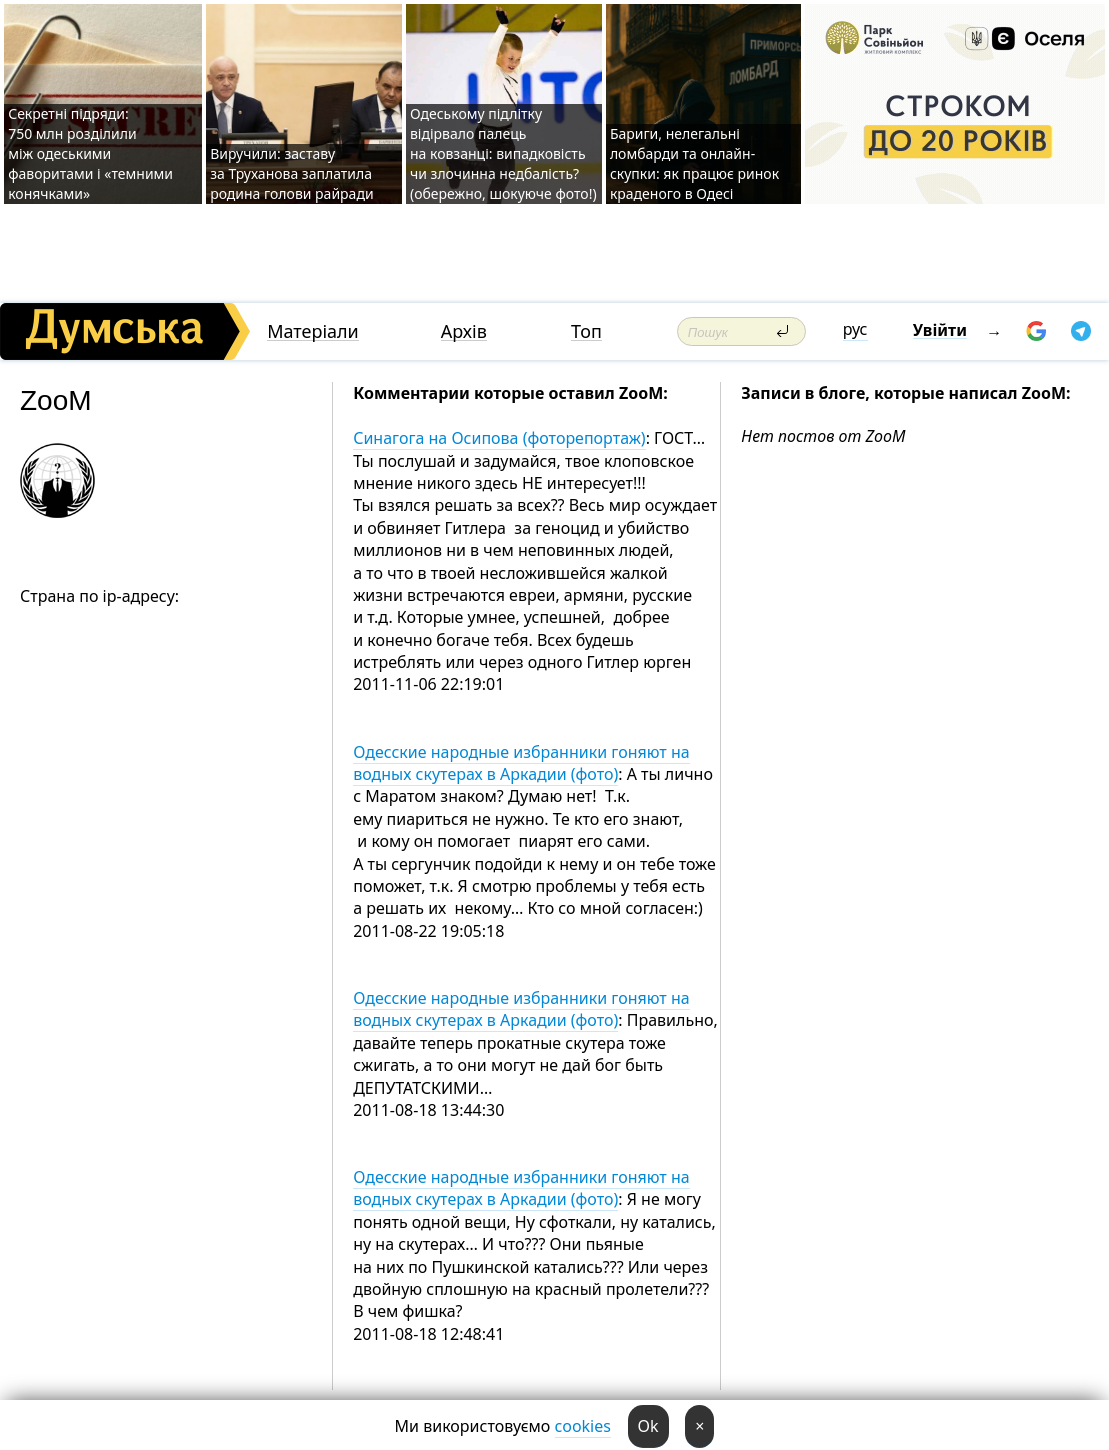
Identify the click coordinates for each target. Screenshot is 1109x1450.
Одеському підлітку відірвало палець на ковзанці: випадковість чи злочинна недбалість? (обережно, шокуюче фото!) (503, 153)
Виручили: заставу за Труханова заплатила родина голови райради (291, 173)
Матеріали (313, 331)
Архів (464, 331)
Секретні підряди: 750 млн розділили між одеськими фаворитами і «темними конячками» (90, 153)
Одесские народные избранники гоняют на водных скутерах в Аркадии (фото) (521, 763)
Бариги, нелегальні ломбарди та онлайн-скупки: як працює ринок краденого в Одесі (694, 163)
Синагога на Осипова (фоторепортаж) (499, 438)
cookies (583, 1426)
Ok (648, 1426)
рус (855, 329)
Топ (586, 331)
